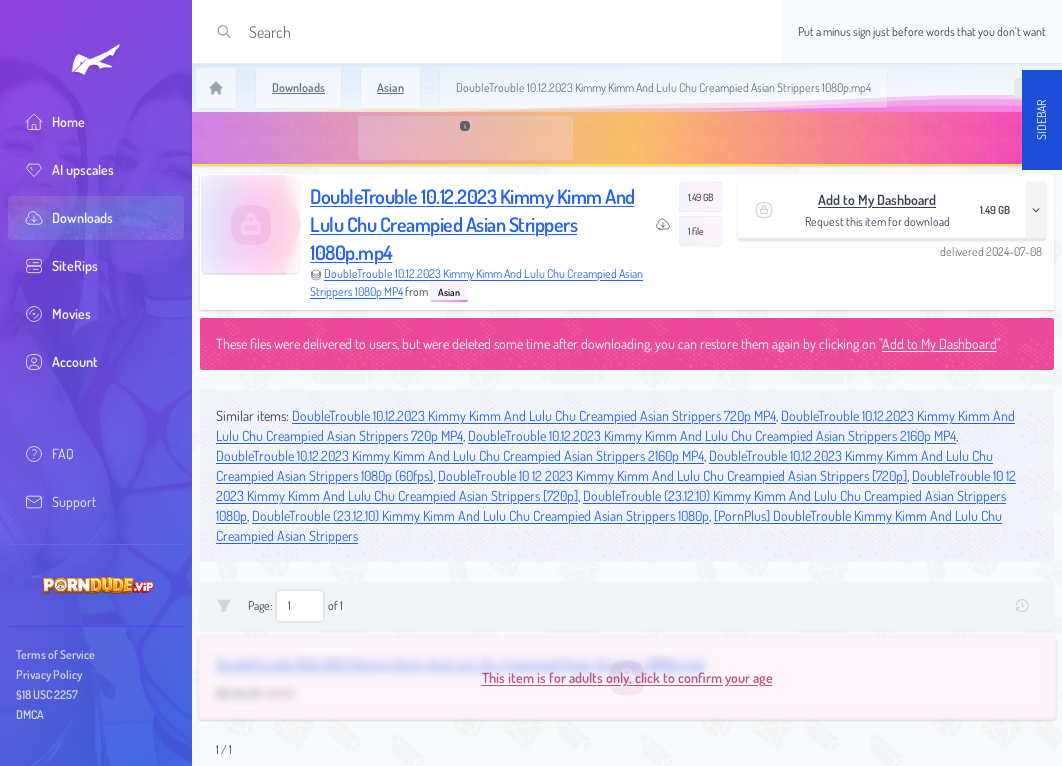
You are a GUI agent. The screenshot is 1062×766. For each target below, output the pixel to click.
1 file (696, 231)
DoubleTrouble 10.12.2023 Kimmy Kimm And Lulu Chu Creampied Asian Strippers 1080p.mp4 (472, 224)
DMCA (30, 714)
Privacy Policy (49, 674)
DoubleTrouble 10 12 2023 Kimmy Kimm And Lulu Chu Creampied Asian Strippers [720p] (672, 475)
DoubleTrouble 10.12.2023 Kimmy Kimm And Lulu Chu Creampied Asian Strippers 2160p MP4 (712, 435)
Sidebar (1041, 120)
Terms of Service (55, 654)
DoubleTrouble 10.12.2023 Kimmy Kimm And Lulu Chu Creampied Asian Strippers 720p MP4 (534, 415)
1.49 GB (700, 197)
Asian (449, 292)
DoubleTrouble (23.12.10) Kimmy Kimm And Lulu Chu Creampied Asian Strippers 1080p (480, 515)
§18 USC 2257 (47, 694)
